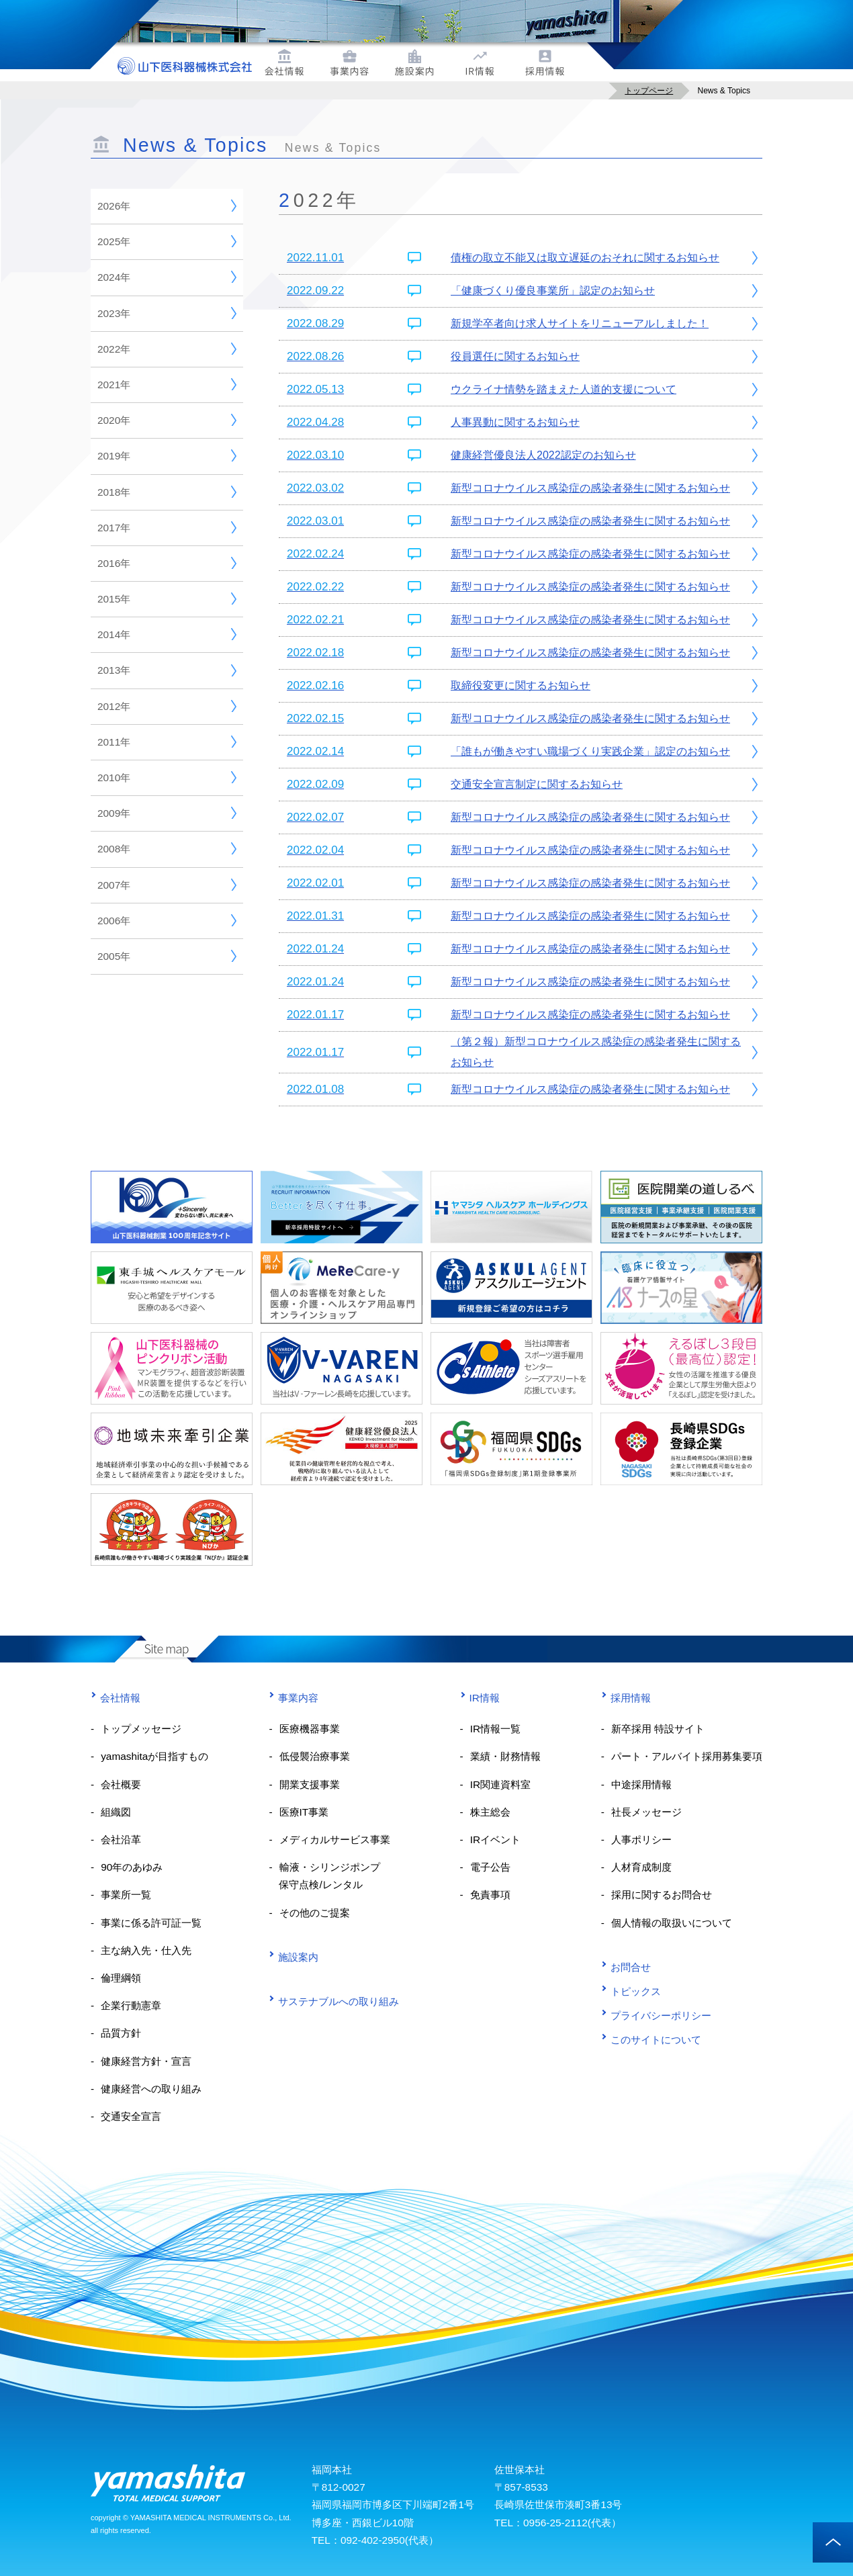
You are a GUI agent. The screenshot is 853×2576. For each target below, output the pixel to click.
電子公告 (490, 1867)
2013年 (166, 670)
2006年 (166, 920)
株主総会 (490, 1812)
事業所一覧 (126, 1894)
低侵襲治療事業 (314, 1756)
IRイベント (495, 1839)
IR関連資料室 (500, 1784)
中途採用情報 (641, 1784)
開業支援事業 (309, 1784)
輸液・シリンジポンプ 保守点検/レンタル (324, 1875)
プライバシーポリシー (656, 2015)
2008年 (166, 848)
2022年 (166, 349)
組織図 (116, 1812)
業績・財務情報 (505, 1756)
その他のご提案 (314, 1912)
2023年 (166, 313)
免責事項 (490, 1894)
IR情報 (480, 1697)
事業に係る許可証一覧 (151, 1922)
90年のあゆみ (132, 1867)
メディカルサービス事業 (334, 1839)
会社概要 (121, 1784)
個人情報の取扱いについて (671, 1922)
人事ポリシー (641, 1839)
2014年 (166, 634)
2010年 (166, 777)
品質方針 (121, 2033)
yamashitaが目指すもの (154, 1756)
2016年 (166, 563)
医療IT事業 (304, 1812)
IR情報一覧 (495, 1728)
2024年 (166, 277)
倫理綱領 (121, 1978)
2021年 (166, 384)
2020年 (166, 420)
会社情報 (115, 1697)
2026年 (166, 205)
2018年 (166, 492)
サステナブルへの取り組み (334, 2001)
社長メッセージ (646, 1812)
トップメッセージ (141, 1728)
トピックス (631, 1991)
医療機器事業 (309, 1728)
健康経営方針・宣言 (146, 2061)
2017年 (166, 527)
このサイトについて (651, 2039)
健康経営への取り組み (151, 2088)
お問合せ (626, 1967)
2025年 (166, 241)
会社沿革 (121, 1839)
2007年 (166, 885)
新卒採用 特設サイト (658, 1728)
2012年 (166, 706)
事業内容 (293, 1697)
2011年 (166, 742)
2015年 (166, 598)
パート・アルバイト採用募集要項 (686, 1756)
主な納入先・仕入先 (146, 1950)
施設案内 (293, 1957)
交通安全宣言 (131, 2116)
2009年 (166, 813)
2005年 (166, 956)
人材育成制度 (641, 1867)
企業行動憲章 (131, 2005)
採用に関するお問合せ (661, 1894)
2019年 (166, 455)
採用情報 (626, 1697)
